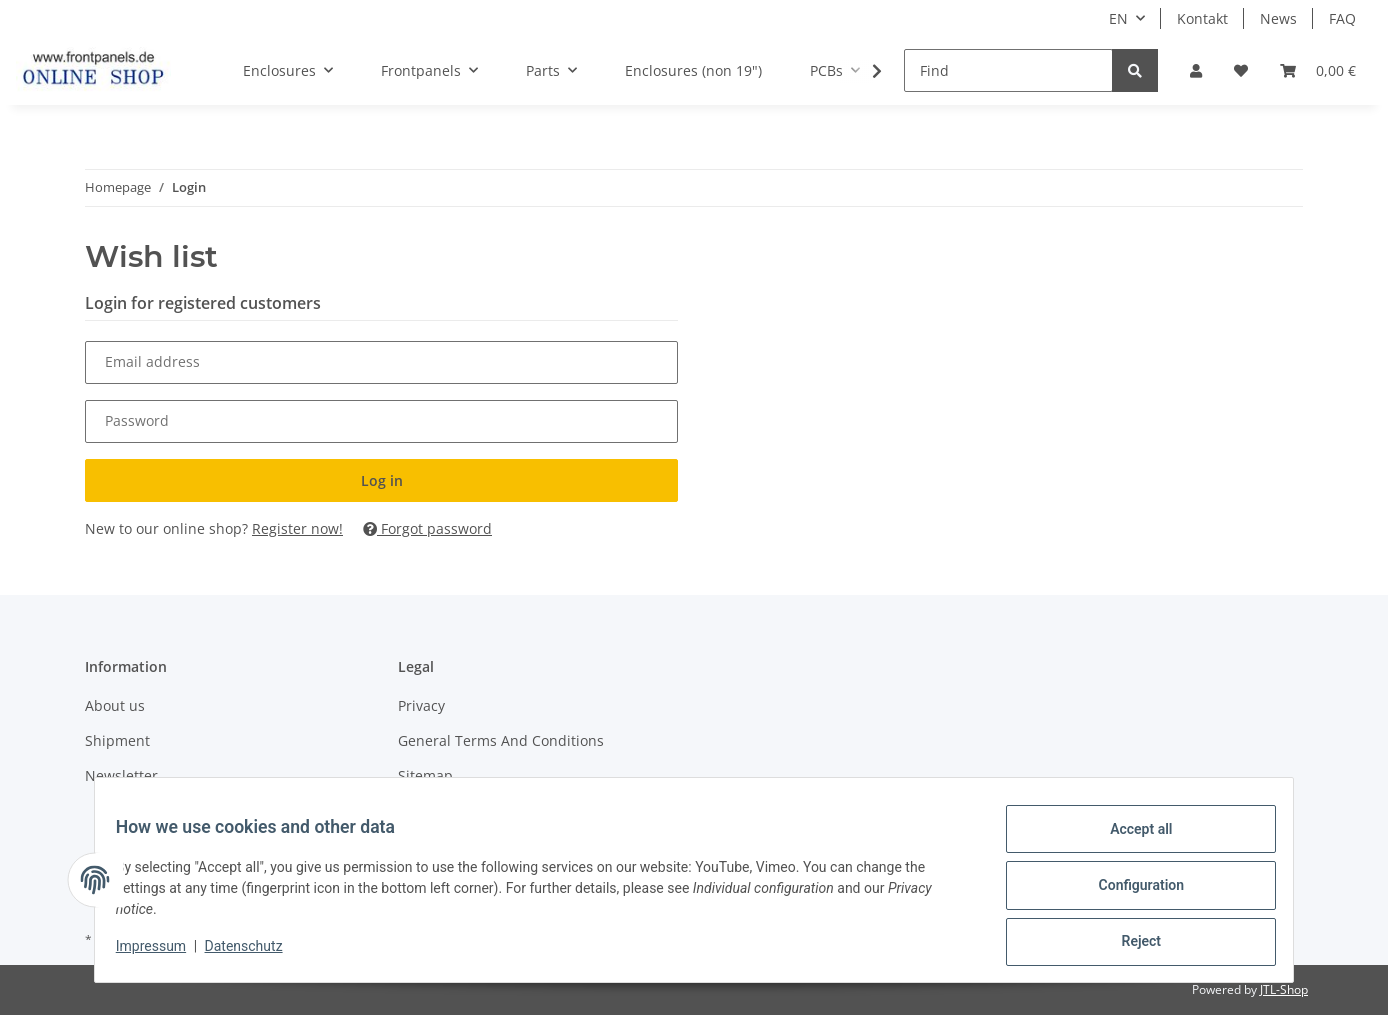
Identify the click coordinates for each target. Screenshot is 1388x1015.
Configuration (1129, 892)
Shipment (117, 740)
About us (115, 705)
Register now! (297, 528)
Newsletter (121, 775)
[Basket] (1318, 70)
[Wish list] (1241, 70)
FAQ (1342, 18)
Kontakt (1202, 18)
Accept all (1130, 840)
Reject (1130, 944)
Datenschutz (255, 953)
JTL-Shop (1284, 989)
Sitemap (425, 775)
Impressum (162, 953)
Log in (382, 480)
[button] (1196, 70)
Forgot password (427, 528)
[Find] (1008, 70)
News (1278, 18)
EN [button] (1118, 18)
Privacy (421, 705)
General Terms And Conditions (501, 740)
